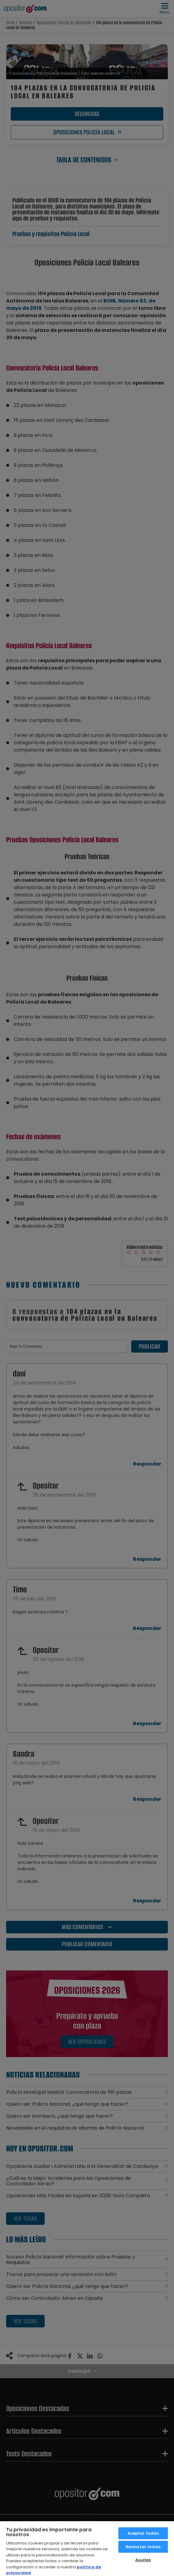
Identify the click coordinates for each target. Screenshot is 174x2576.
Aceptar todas (143, 2533)
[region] (87, 2548)
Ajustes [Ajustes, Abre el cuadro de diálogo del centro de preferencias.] (143, 2560)
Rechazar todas (143, 2547)
